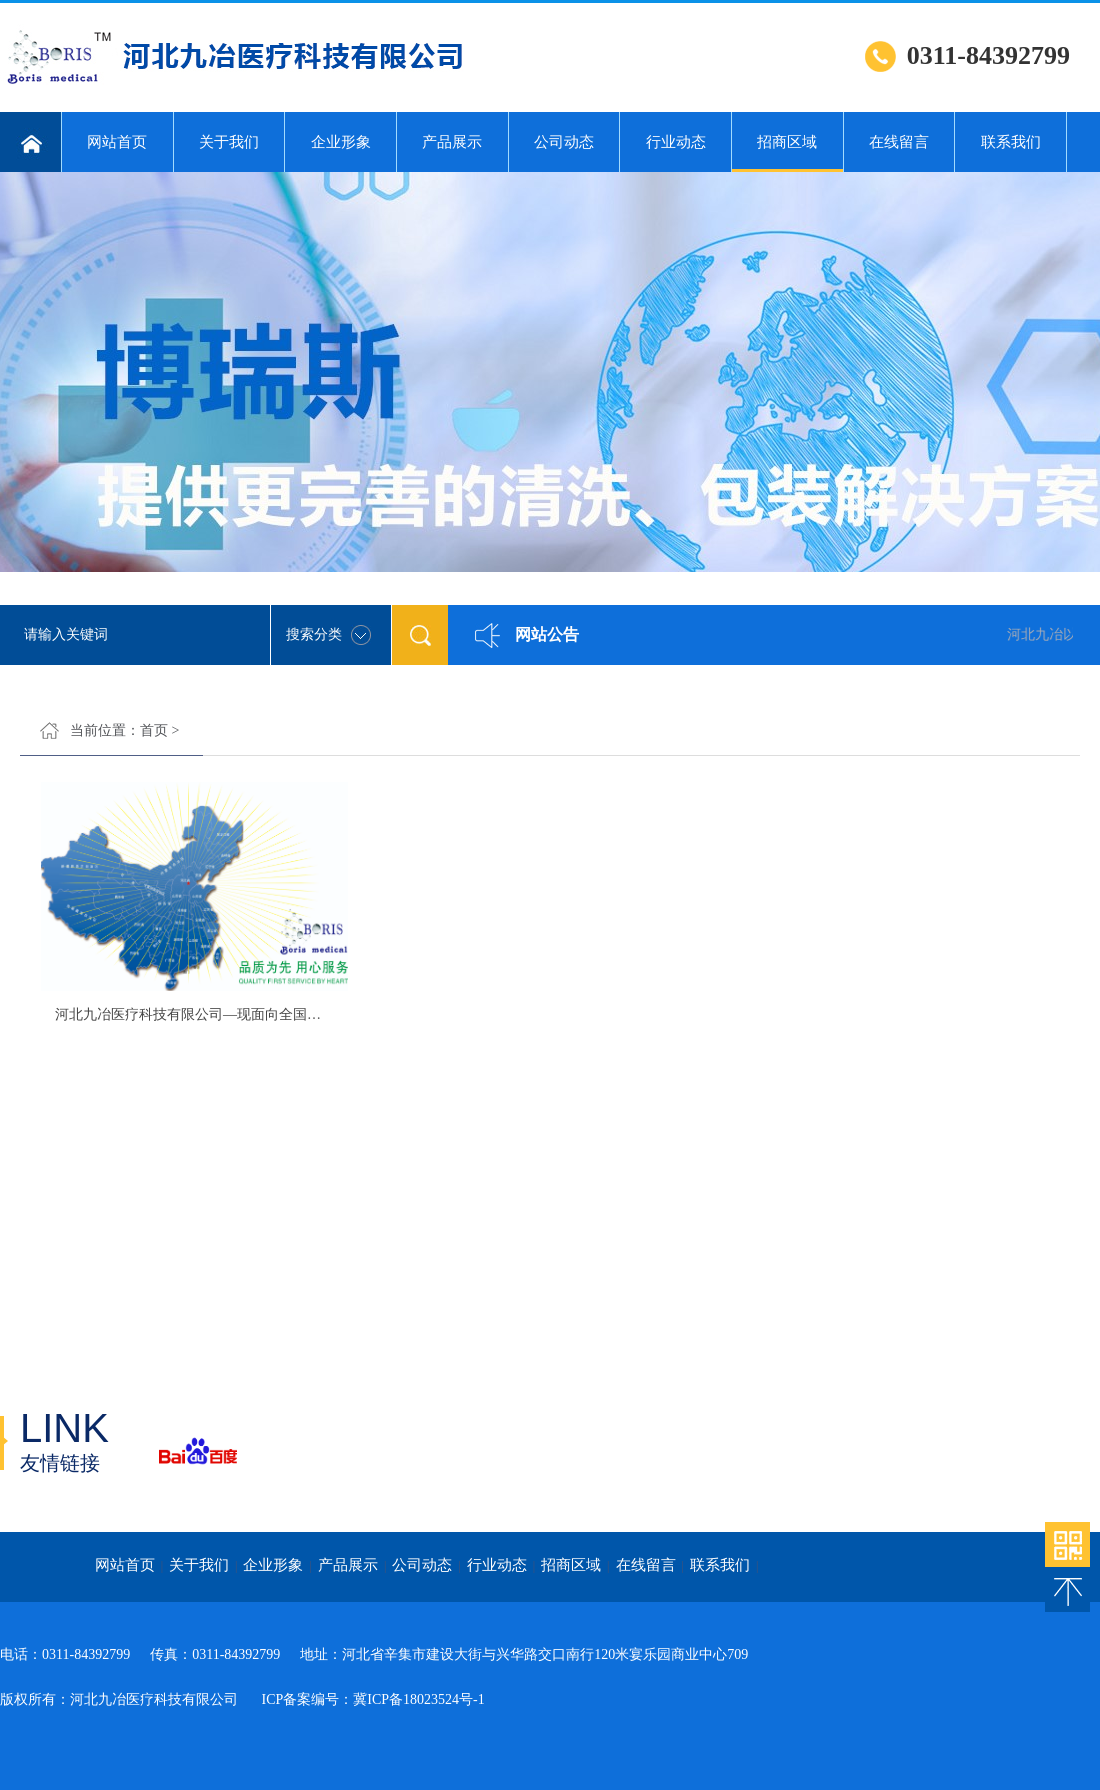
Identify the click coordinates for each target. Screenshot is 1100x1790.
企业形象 (341, 142)
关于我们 (229, 142)
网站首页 (117, 142)
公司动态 (564, 142)
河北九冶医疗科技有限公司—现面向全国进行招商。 (216, 1014)
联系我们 (1011, 142)
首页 (154, 730)
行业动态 (676, 142)
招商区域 (787, 153)
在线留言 (899, 142)
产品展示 (452, 142)
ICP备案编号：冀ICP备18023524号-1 (371, 1699)
